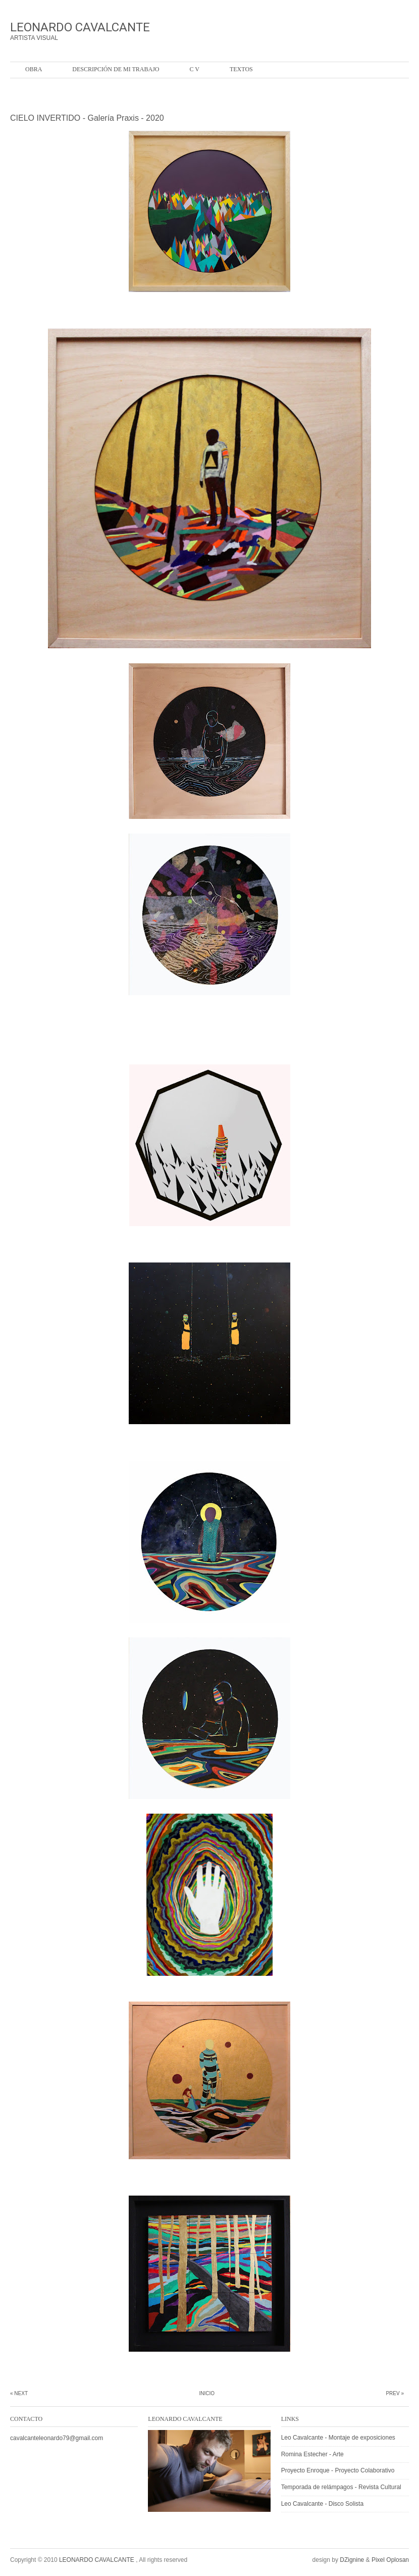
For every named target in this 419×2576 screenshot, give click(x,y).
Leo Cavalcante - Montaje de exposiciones (338, 2437)
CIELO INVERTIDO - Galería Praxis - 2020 (87, 118)
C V (194, 69)
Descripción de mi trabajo (115, 69)
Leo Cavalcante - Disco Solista (322, 2503)
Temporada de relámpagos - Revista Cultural (341, 2487)
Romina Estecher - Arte (312, 2454)
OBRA (33, 69)
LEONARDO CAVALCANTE (80, 27)
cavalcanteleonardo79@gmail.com (56, 2438)
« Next (19, 2393)
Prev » (395, 2393)
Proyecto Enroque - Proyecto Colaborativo (338, 2470)
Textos (241, 69)
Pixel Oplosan (390, 2559)
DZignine (352, 2559)
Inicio (207, 2393)
